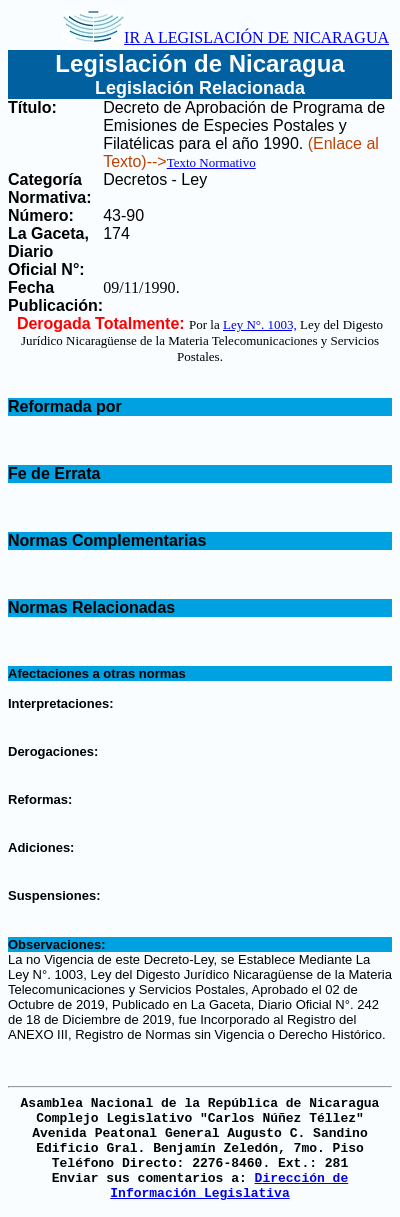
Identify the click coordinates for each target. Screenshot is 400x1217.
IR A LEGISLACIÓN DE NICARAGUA (226, 37)
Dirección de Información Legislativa (229, 1186)
